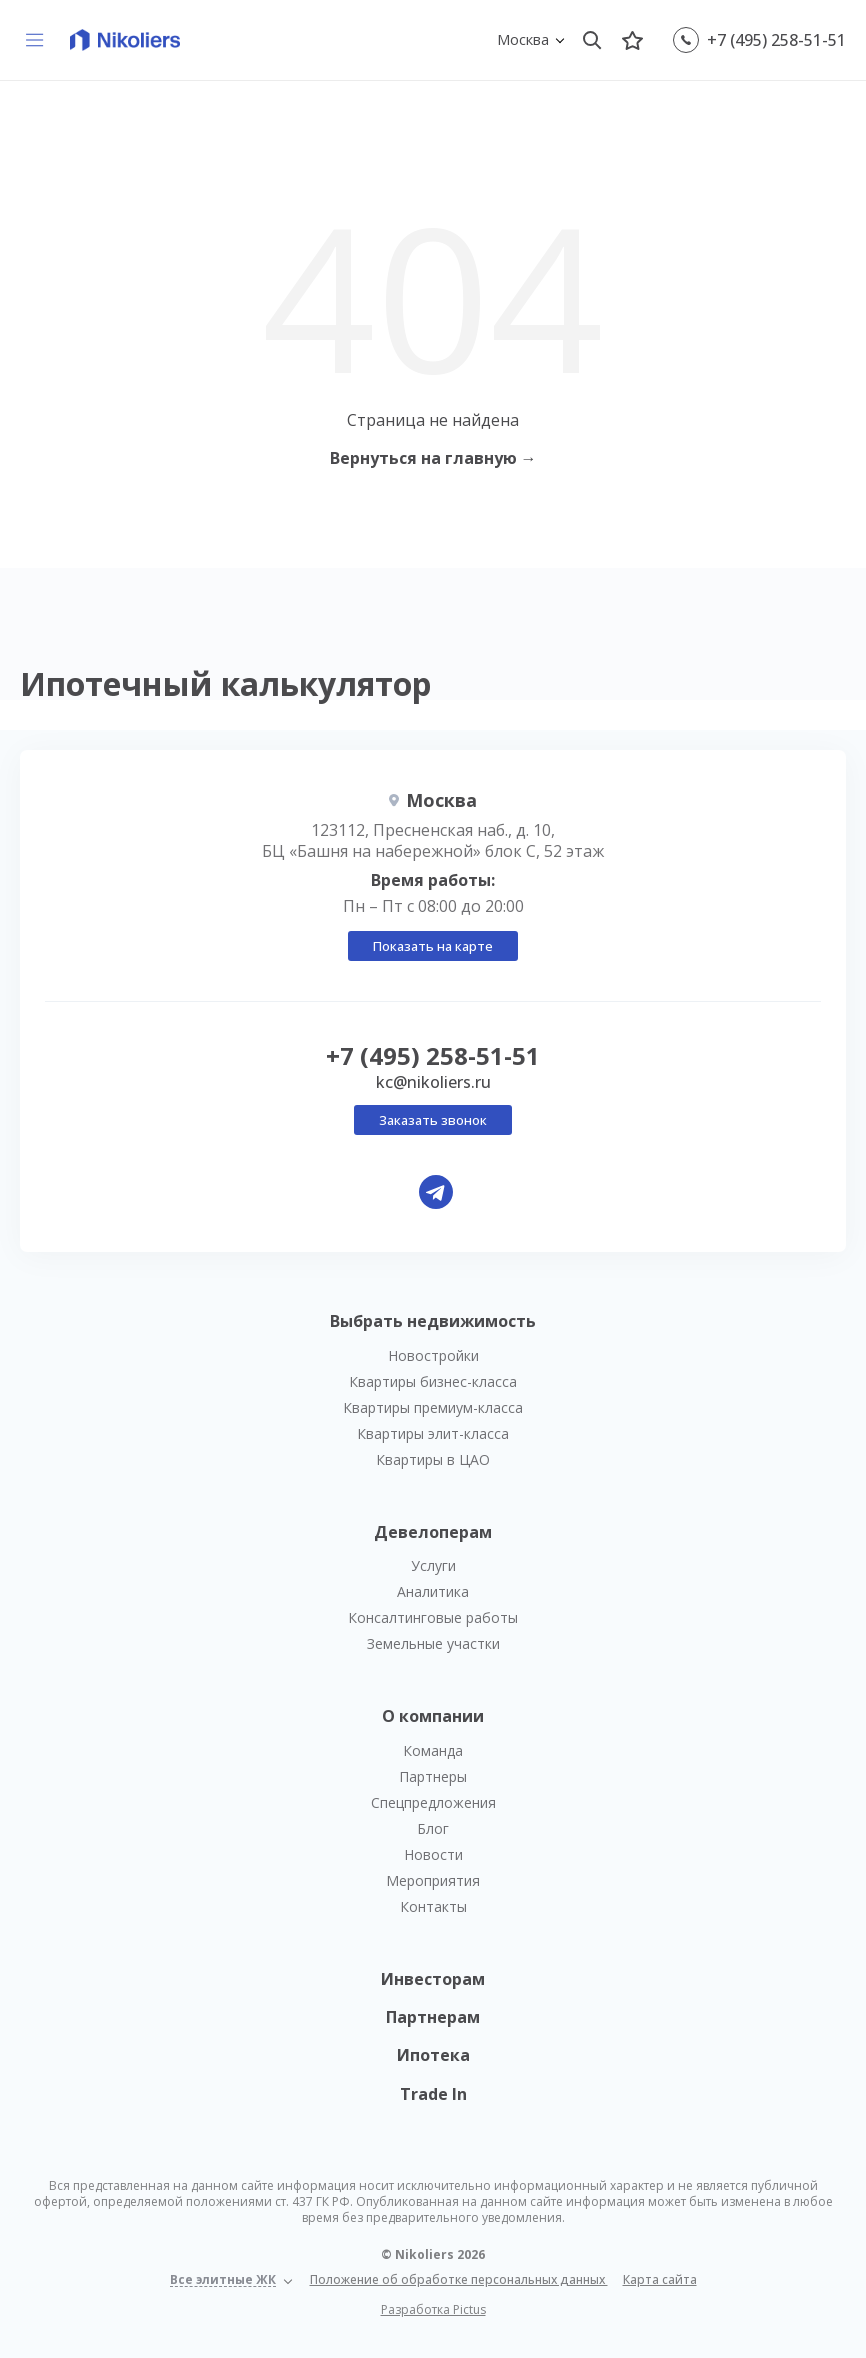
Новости (433, 1854)
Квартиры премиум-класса (433, 1407)
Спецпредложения (433, 1802)
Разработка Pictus (433, 2310)
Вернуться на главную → (433, 458)
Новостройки (433, 1355)
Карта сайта (660, 2279)
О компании (433, 1716)
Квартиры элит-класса (433, 1433)
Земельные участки (433, 1643)
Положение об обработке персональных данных (459, 2279)
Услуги (433, 1565)
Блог (433, 1828)
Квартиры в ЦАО (433, 1459)
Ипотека (433, 2055)
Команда (433, 1750)
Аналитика (433, 1591)
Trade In (433, 2094)
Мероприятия (433, 1880)
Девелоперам (433, 1532)
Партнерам (433, 2017)
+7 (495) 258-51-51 (776, 40)
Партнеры (433, 1776)
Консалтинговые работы (433, 1617)
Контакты (433, 1906)
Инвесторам (433, 1979)
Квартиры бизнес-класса (433, 1381)
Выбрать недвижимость (433, 1321)
